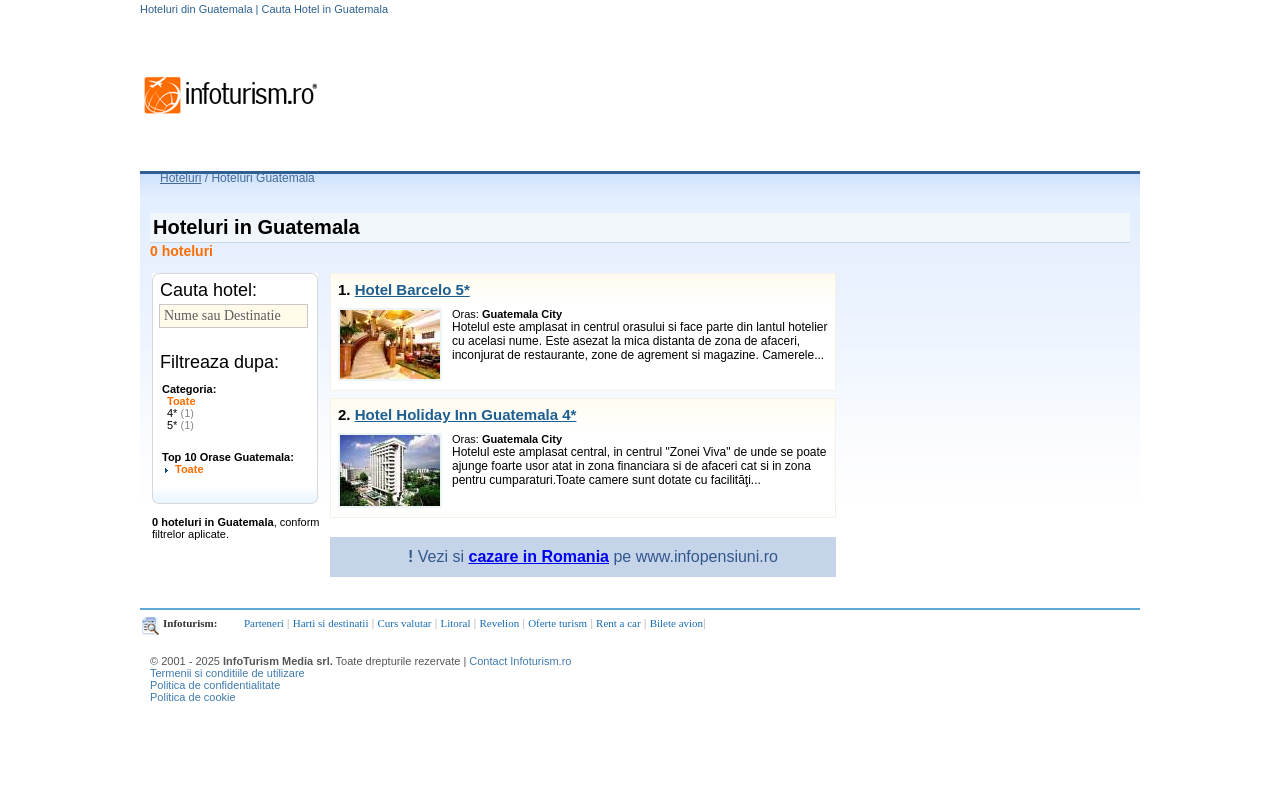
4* (180, 413)
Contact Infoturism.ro (520, 661)
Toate (181, 401)
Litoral (456, 623)
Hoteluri (180, 178)
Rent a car (618, 623)
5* (180, 425)
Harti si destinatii (331, 623)
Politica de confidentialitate (215, 685)
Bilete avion (676, 623)
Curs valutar (404, 623)
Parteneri (264, 623)
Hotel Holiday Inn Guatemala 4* (466, 414)
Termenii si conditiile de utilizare (227, 673)
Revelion (499, 623)
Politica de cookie (193, 697)
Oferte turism (557, 623)
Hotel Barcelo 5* (412, 289)
